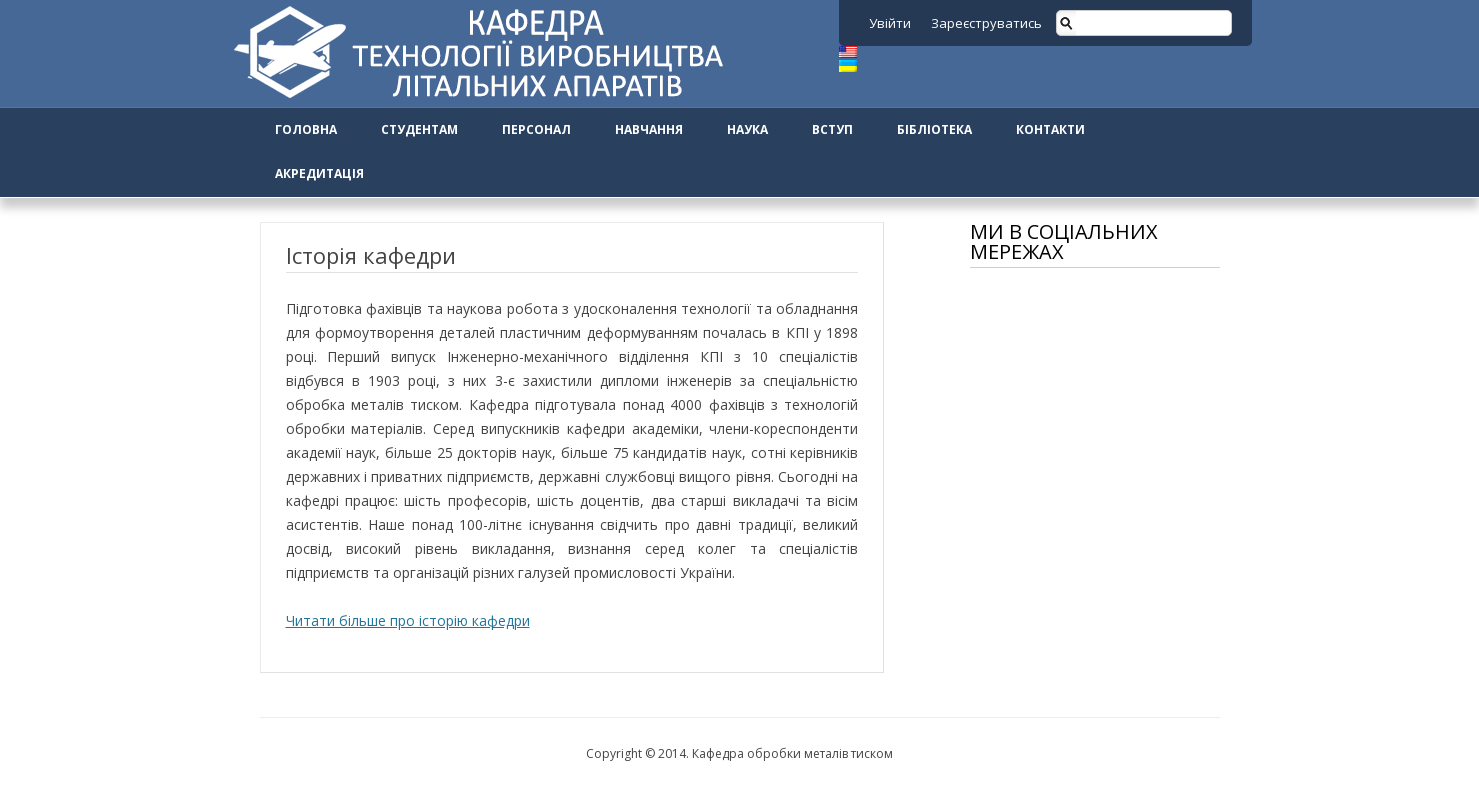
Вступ (832, 129)
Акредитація (319, 173)
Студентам (419, 129)
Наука (747, 129)
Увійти (890, 23)
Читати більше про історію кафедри (408, 620)
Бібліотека (934, 129)
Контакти (1050, 129)
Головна (306, 129)
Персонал (536, 129)
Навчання (649, 129)
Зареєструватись (986, 23)
